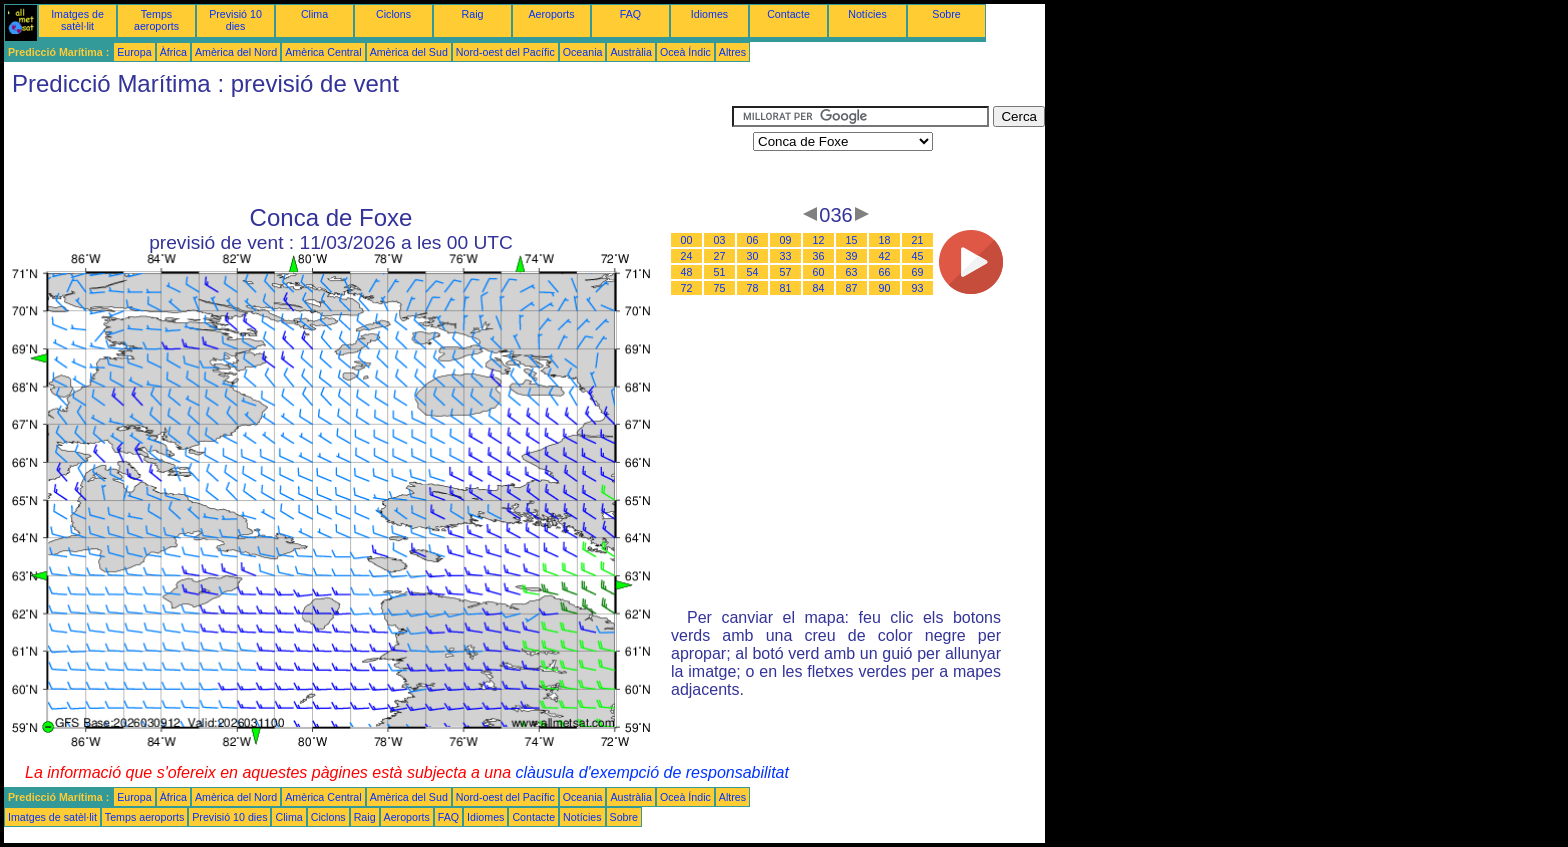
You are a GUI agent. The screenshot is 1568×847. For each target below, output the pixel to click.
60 (819, 272)
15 (852, 240)
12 (819, 240)
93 (918, 288)
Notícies (867, 14)
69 (918, 272)
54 (753, 272)
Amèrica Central (323, 52)
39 (852, 256)
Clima (314, 14)
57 (786, 272)
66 (885, 272)
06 (753, 240)
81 (786, 288)
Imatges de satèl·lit (77, 20)
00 (687, 240)
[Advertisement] (368, 151)
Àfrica (173, 52)
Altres (732, 52)
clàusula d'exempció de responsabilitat (651, 772)
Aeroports (551, 14)
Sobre (946, 14)
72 (687, 288)
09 (786, 240)
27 (720, 256)
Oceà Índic (685, 52)
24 (687, 256)
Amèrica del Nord (236, 52)
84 (819, 288)
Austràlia (630, 52)
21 (918, 240)
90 (885, 288)
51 (720, 272)
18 (885, 240)
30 (753, 256)
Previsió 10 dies (235, 20)
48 (687, 272)
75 (720, 288)
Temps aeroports (156, 20)
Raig (473, 14)
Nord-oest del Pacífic (505, 52)
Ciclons (393, 14)
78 (753, 288)
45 (918, 256)
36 (819, 256)
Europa (134, 52)
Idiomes (709, 14)
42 (885, 256)
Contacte (788, 14)
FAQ (630, 14)
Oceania (583, 52)
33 (786, 256)
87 (852, 288)
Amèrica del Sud (409, 52)
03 (720, 240)
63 (852, 272)
